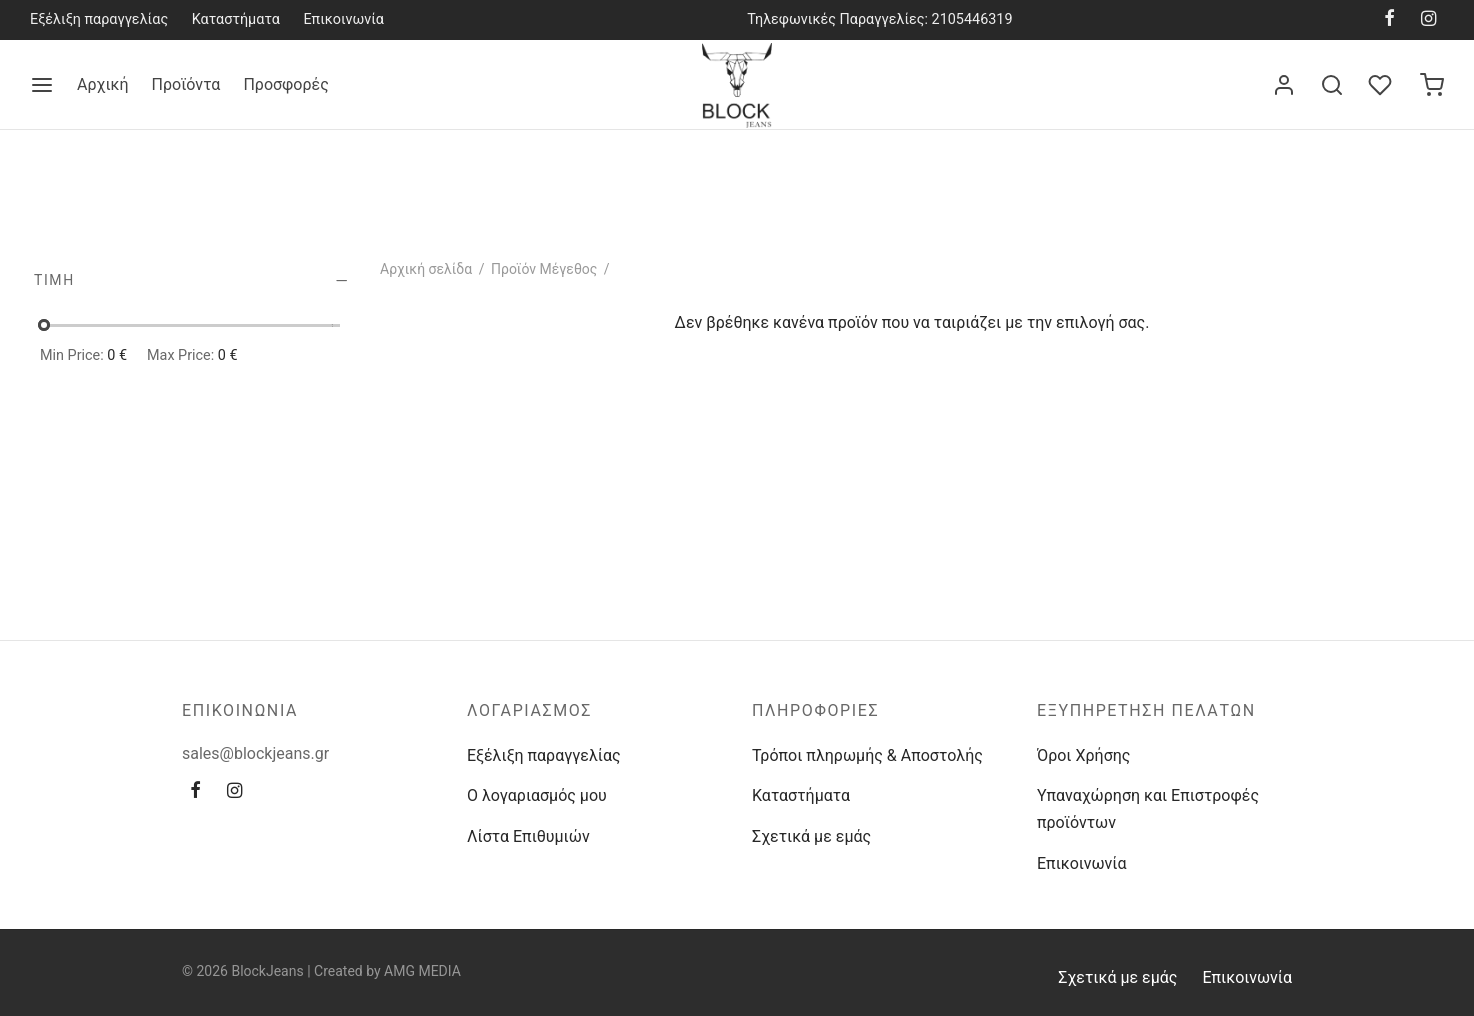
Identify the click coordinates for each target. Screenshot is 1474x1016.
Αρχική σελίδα (426, 269)
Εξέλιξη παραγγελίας (99, 19)
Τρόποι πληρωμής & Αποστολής (867, 755)
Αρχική (103, 84)
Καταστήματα (236, 19)
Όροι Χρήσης (1083, 755)
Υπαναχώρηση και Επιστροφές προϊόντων (1148, 809)
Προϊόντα (186, 84)
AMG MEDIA (422, 971)
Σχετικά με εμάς (811, 836)
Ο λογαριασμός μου (537, 795)
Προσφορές (285, 84)
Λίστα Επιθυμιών (528, 836)
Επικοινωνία (343, 19)
